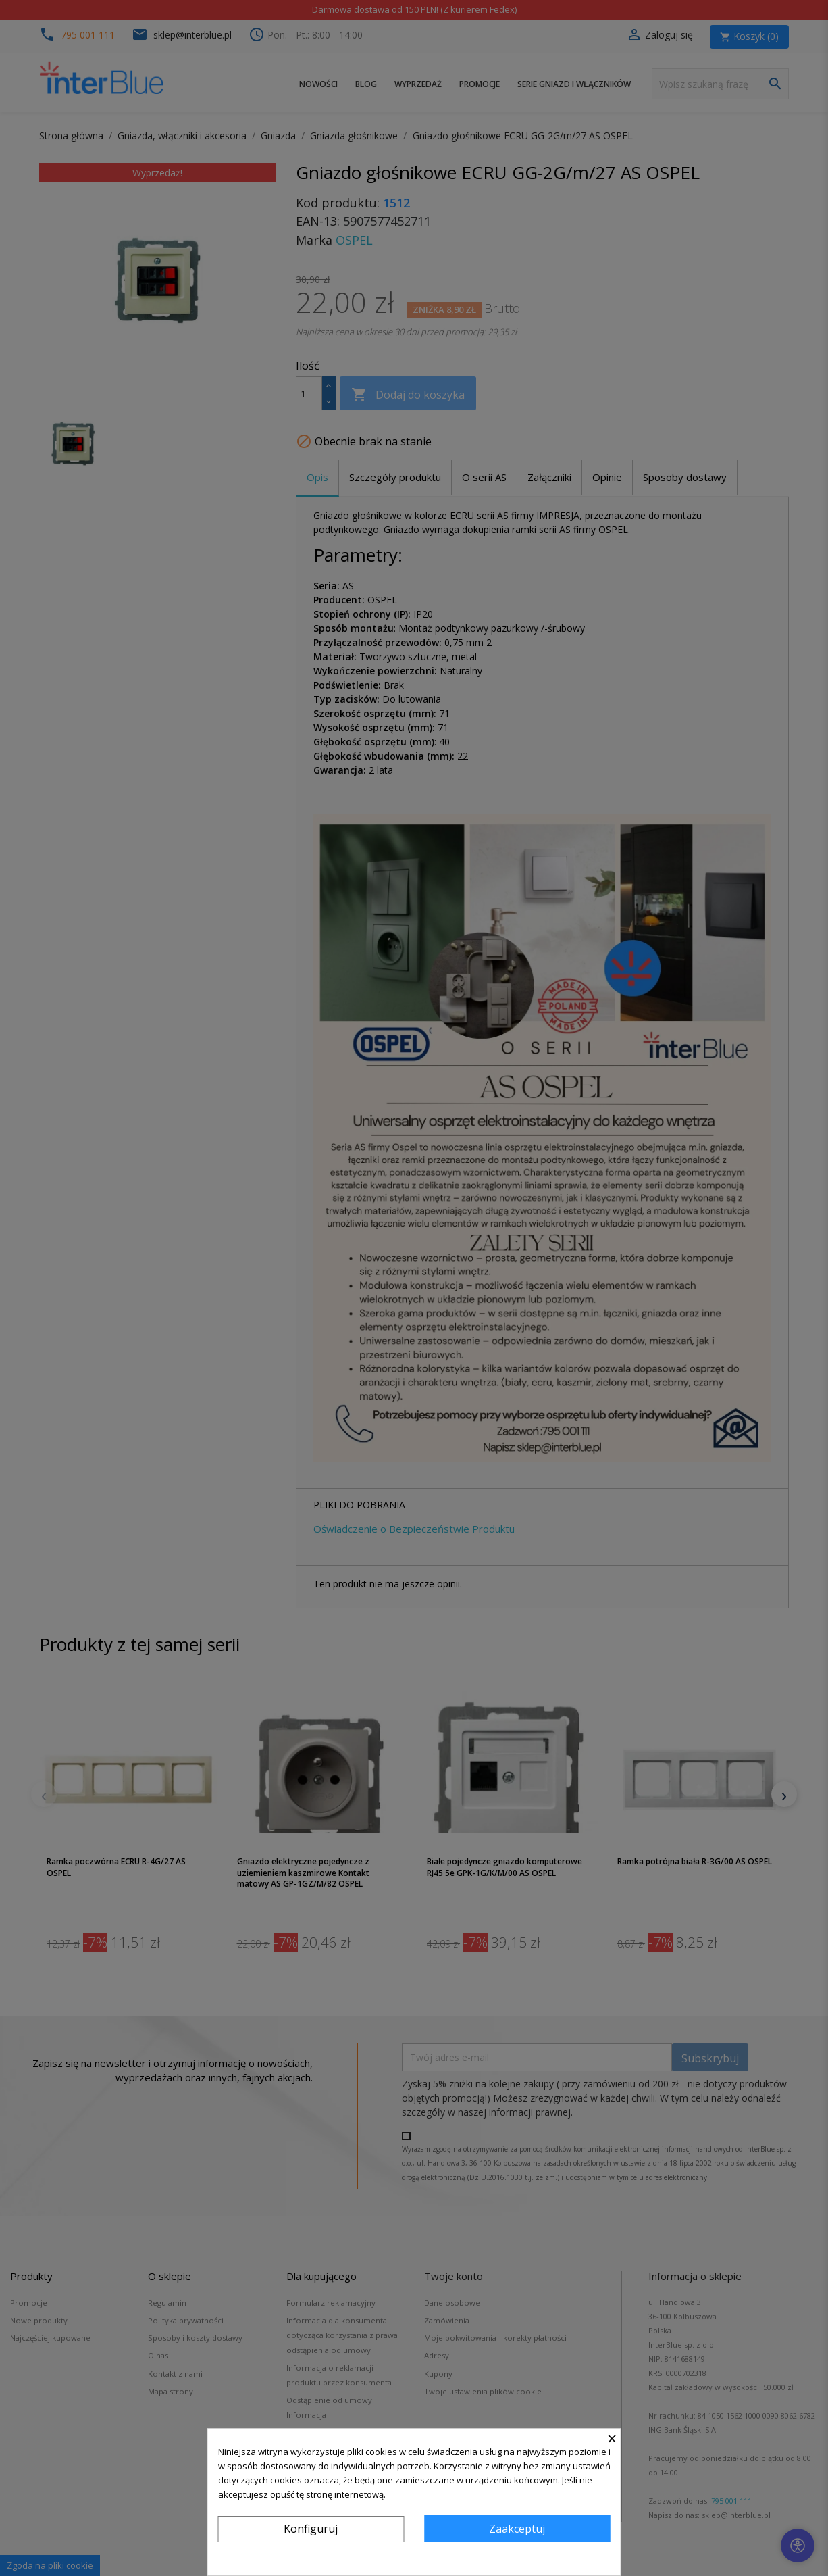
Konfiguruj (311, 2528)
